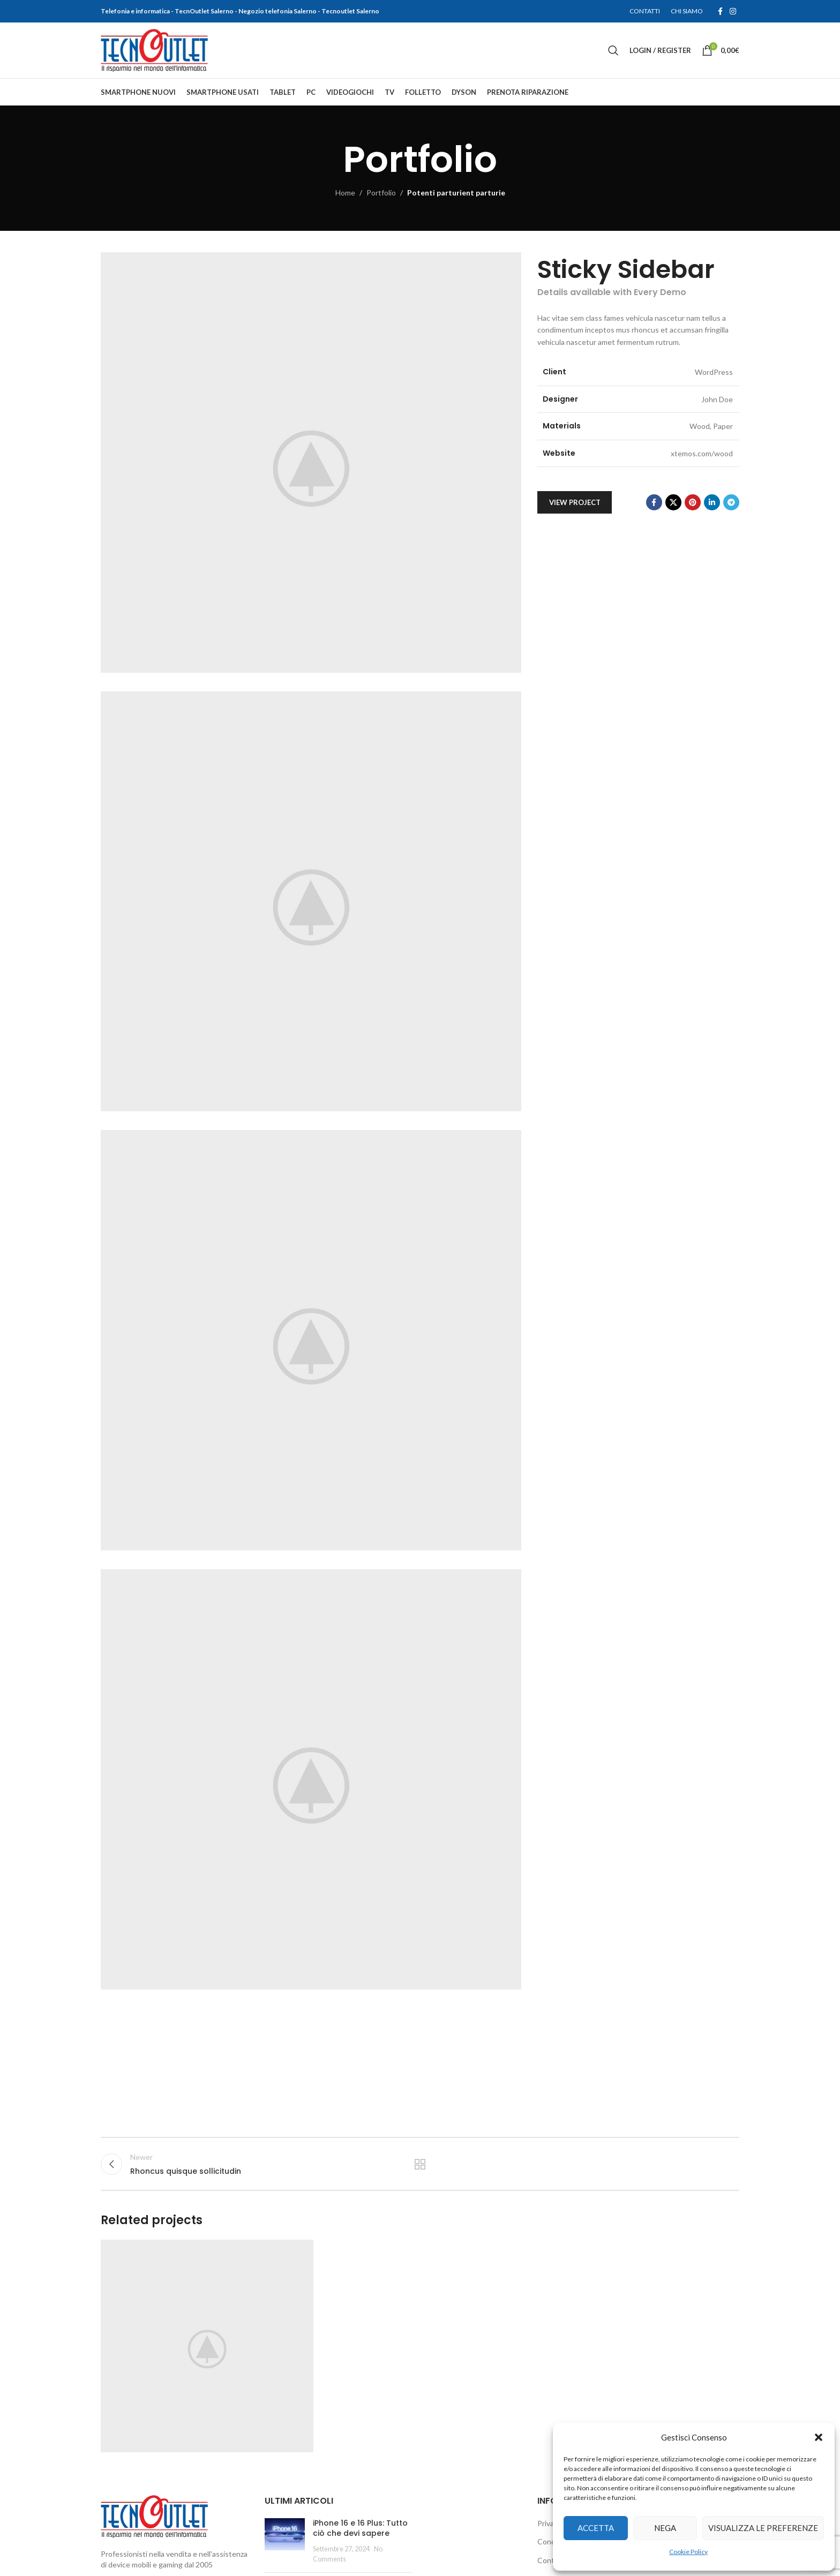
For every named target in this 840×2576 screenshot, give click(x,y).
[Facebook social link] (720, 11)
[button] (818, 2437)
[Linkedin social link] (712, 502)
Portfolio (381, 192)
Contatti (551, 2560)
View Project (575, 502)
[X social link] (673, 502)
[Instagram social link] (732, 11)
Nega (665, 2528)
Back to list (420, 2164)
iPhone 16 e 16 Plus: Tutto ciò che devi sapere (360, 2528)
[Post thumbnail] (285, 2541)
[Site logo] (154, 49)
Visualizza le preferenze (763, 2528)
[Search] (613, 50)
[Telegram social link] (731, 502)
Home (345, 192)
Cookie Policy (688, 2552)
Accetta (596, 2528)
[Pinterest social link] (693, 502)
